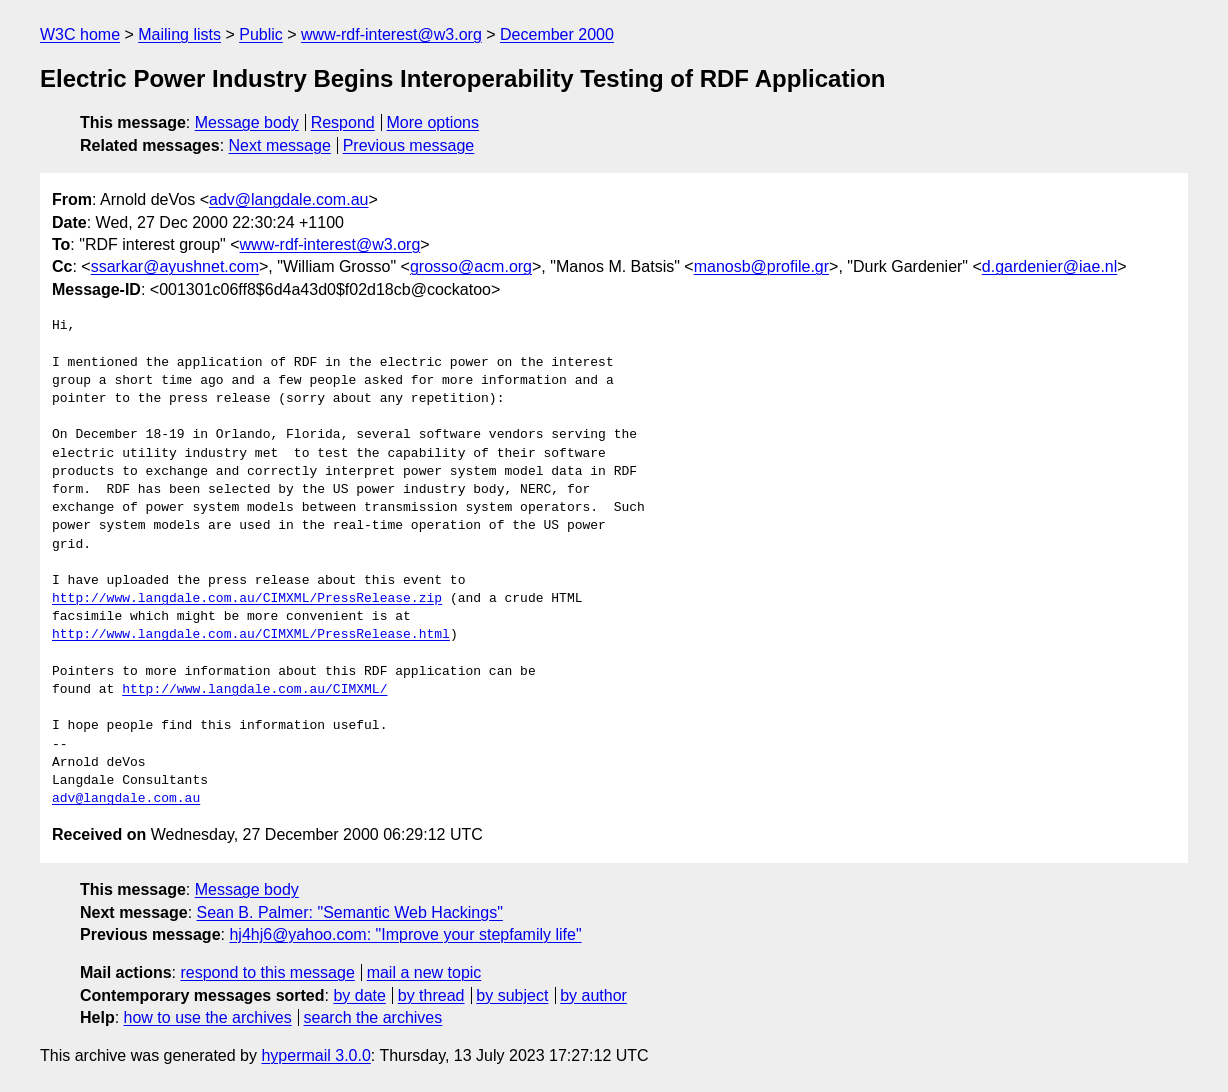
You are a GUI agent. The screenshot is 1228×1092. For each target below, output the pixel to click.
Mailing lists (179, 34)
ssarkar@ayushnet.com (175, 266)
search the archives (373, 1017)
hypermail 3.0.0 (315, 1055)
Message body (247, 122)
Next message (280, 145)
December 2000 (557, 34)
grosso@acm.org (471, 266)
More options (433, 122)
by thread (431, 995)
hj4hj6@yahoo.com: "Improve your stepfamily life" (405, 934)
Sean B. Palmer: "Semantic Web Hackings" (350, 912)
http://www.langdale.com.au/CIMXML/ (254, 690)
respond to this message (267, 972)
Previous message (409, 145)
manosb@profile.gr (761, 266)
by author (593, 995)
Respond (343, 122)
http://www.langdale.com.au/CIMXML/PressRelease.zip (247, 599)
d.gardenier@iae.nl (1049, 266)
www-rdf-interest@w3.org (391, 34)
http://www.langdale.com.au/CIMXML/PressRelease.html (251, 635)
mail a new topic (424, 972)
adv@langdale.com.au (288, 199)
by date (359, 995)
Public (261, 34)
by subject (512, 995)
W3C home (80, 34)
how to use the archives (208, 1017)
